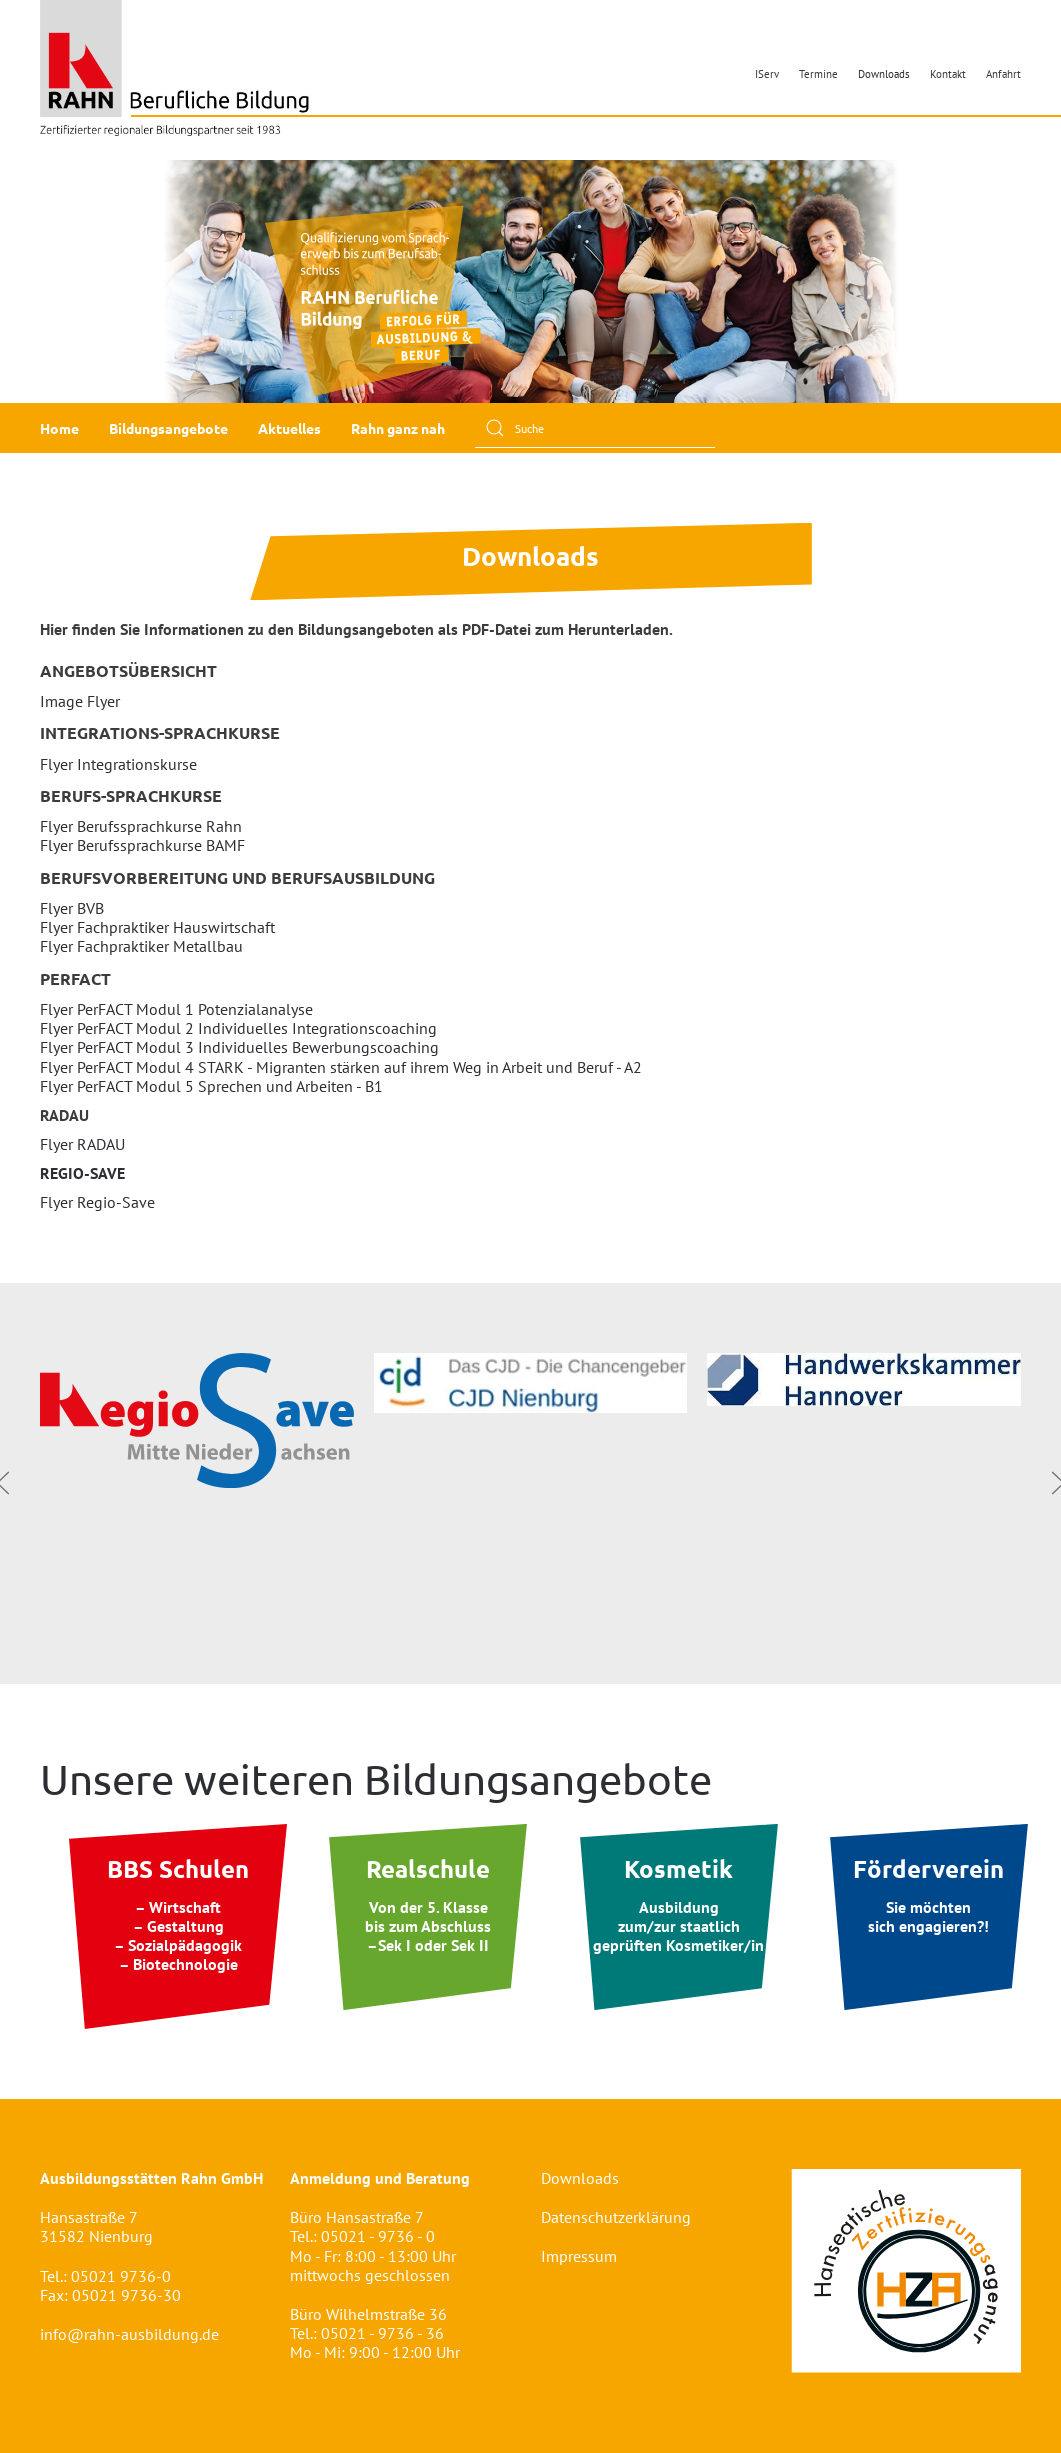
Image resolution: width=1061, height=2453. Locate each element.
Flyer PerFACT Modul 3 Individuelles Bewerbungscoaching (239, 1047)
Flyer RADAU (82, 1144)
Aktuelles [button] (289, 428)
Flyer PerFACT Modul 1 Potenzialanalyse (176, 1009)
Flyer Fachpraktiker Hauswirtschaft (157, 927)
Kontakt (948, 74)
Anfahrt (1003, 74)
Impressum (579, 2256)
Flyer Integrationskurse (118, 764)
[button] (31, 282)
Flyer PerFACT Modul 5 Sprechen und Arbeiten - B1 (211, 1086)
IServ (767, 74)
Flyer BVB (72, 908)
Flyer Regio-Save (97, 1202)
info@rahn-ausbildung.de (129, 2334)
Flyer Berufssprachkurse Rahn (141, 826)
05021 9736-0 (121, 2276)
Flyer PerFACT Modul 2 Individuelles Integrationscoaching (238, 1028)
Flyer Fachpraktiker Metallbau (141, 946)
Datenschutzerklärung (616, 2217)
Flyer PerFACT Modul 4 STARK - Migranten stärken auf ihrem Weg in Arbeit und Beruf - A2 (341, 1067)
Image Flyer (80, 701)
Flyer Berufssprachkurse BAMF (142, 845)
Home (59, 428)
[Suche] (595, 428)
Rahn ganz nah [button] (398, 428)
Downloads (884, 74)
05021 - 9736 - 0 (378, 2236)
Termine (818, 74)
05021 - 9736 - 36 (382, 2333)
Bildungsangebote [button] (168, 428)
